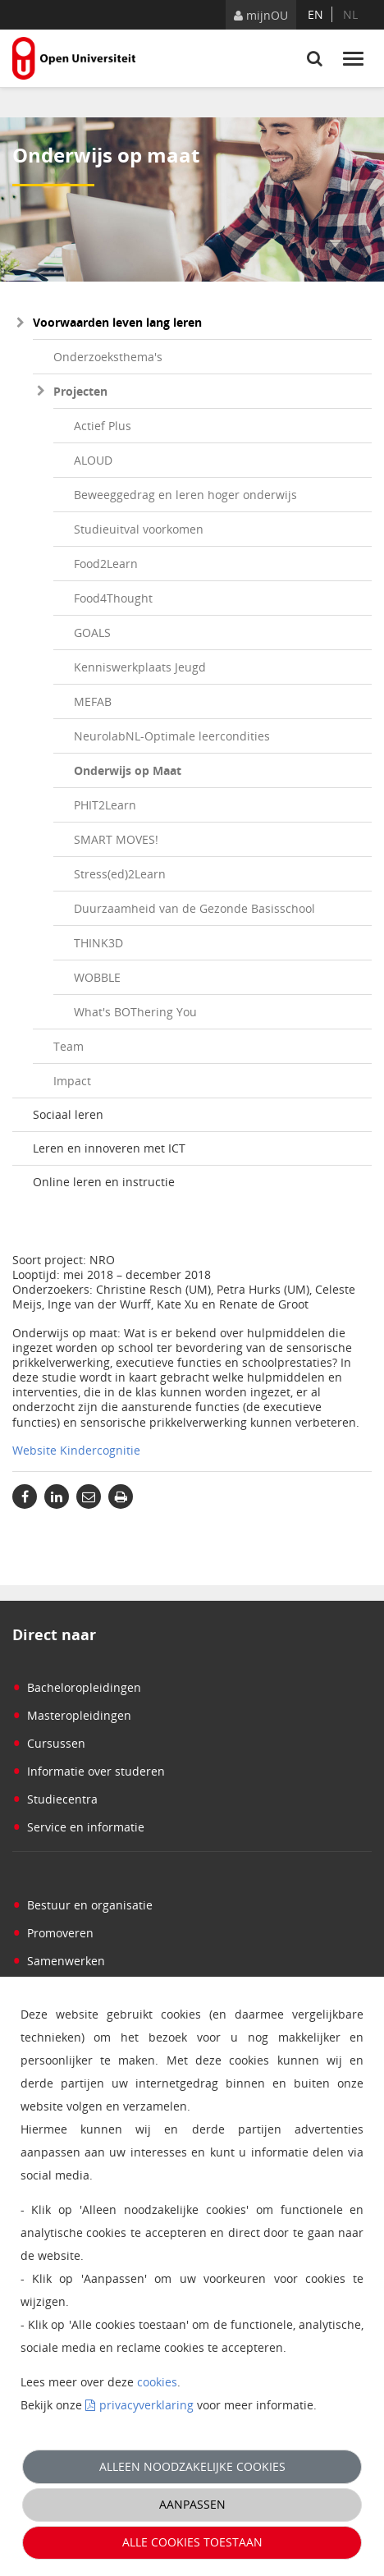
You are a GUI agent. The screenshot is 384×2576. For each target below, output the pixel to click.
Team (68, 1046)
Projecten (80, 391)
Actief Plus (102, 425)
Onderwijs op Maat (127, 770)
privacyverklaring (146, 2405)
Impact (72, 1081)
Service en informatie (78, 1827)
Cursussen (48, 1743)
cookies (157, 2382)
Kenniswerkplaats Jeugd (140, 667)
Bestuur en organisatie (82, 1905)
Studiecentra (55, 1799)
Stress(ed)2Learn (120, 874)
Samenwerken (58, 1961)
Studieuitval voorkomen (138, 529)
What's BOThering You (135, 1012)
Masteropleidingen (71, 1715)
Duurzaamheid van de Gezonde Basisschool (194, 908)
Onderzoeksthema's (107, 356)
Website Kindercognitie (76, 1450)
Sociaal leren (68, 1114)
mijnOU (261, 15)
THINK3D (98, 943)
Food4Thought (113, 598)
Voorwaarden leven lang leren (117, 322)
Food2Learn (106, 563)
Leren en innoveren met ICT (109, 1148)
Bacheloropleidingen (76, 1687)
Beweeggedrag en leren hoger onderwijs (185, 494)
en (315, 14)
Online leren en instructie (104, 1181)
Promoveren (53, 1933)
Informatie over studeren (88, 1771)
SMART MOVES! (116, 839)
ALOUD (93, 460)
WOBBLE (97, 977)
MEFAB (93, 701)
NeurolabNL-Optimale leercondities (172, 736)
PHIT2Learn (105, 805)
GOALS (92, 632)
